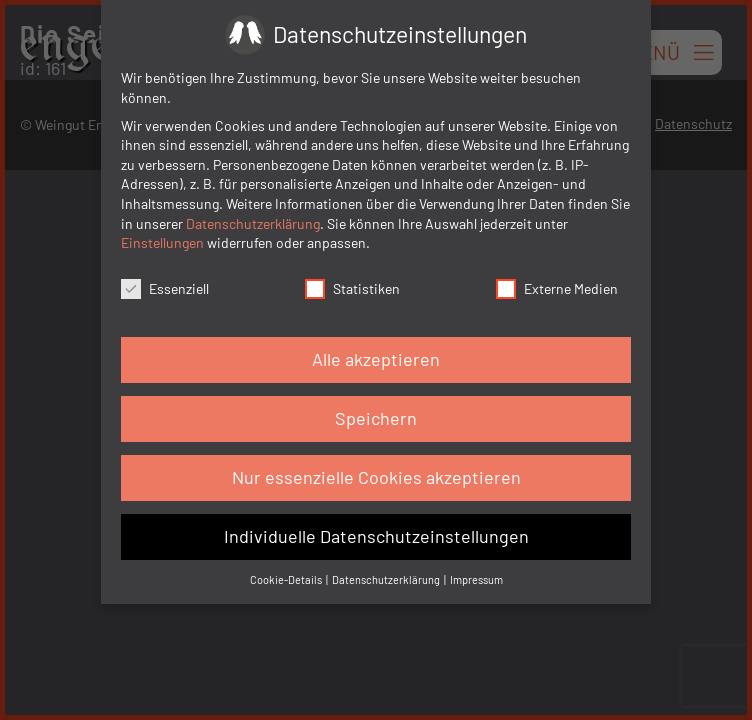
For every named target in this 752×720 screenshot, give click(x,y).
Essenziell (165, 288)
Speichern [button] (376, 418)
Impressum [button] (476, 579)
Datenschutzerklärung (253, 223)
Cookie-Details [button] (287, 579)
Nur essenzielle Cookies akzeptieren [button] (376, 477)
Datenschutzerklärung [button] (387, 579)
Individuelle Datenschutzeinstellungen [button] (376, 536)
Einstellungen (162, 242)
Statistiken (352, 288)
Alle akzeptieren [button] (376, 359)
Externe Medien (557, 288)
